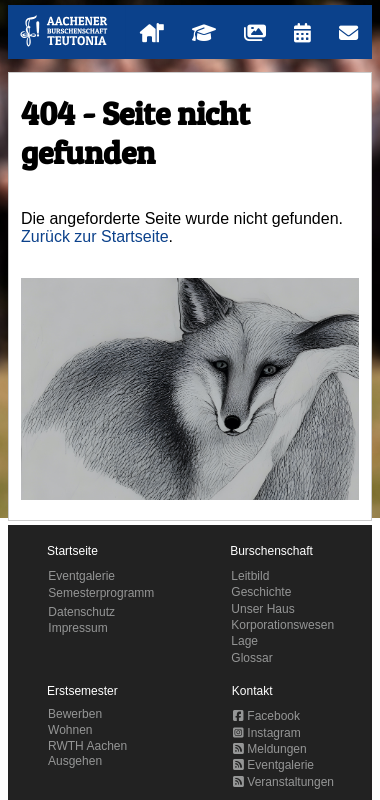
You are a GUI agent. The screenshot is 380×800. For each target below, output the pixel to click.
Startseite (72, 551)
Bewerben (75, 714)
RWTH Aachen (87, 746)
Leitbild (250, 576)
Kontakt (252, 691)
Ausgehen (75, 761)
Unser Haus (262, 609)
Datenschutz (81, 612)
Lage (244, 641)
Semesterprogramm (101, 593)
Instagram (267, 733)
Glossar (251, 658)
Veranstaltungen (283, 782)
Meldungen (270, 749)
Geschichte (261, 592)
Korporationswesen (282, 625)
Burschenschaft (271, 551)
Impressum (77, 628)
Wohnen (70, 730)
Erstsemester (82, 691)
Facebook (266, 716)
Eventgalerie (81, 576)
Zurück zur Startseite (95, 236)
